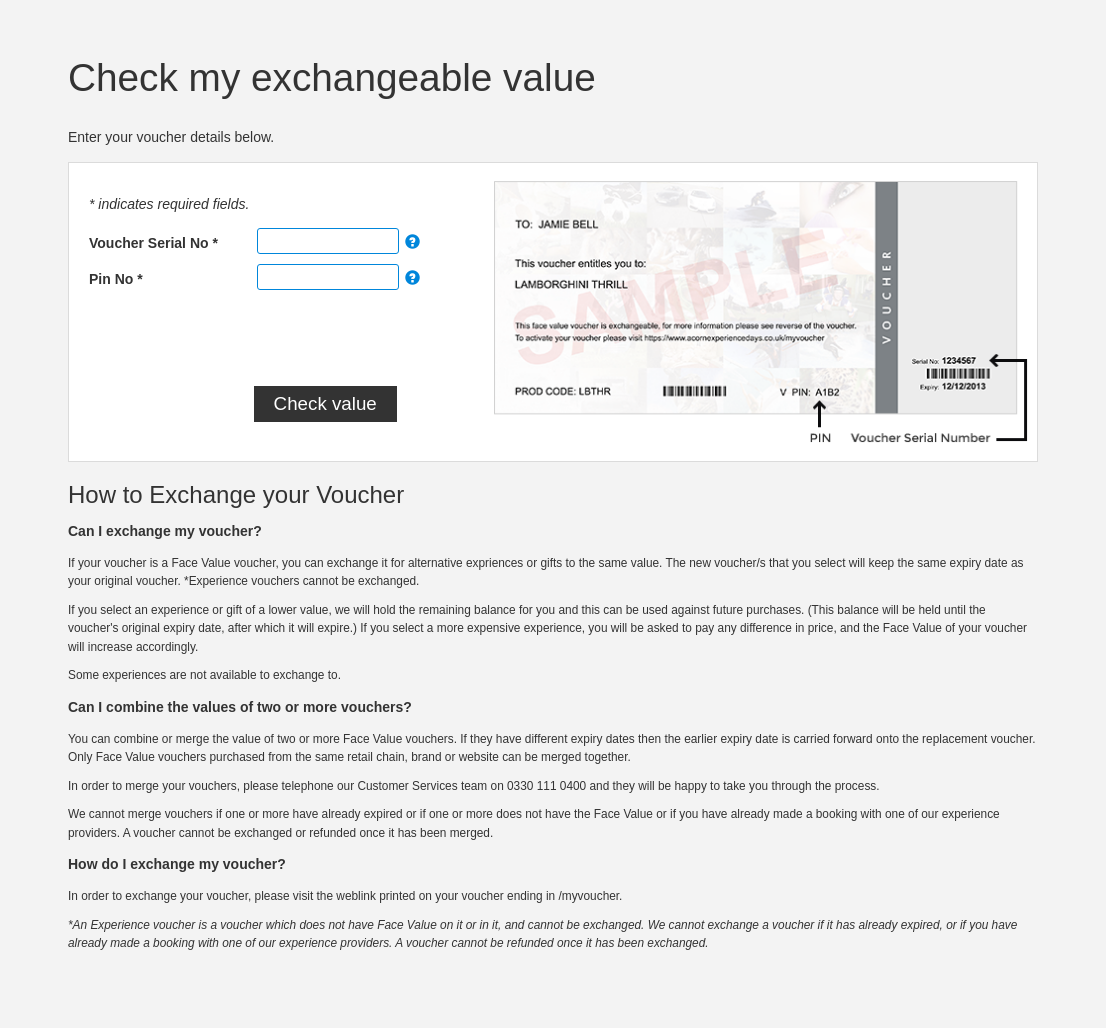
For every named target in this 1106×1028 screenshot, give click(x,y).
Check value (325, 403)
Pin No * (116, 279)
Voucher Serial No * (153, 243)
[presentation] (265, 339)
